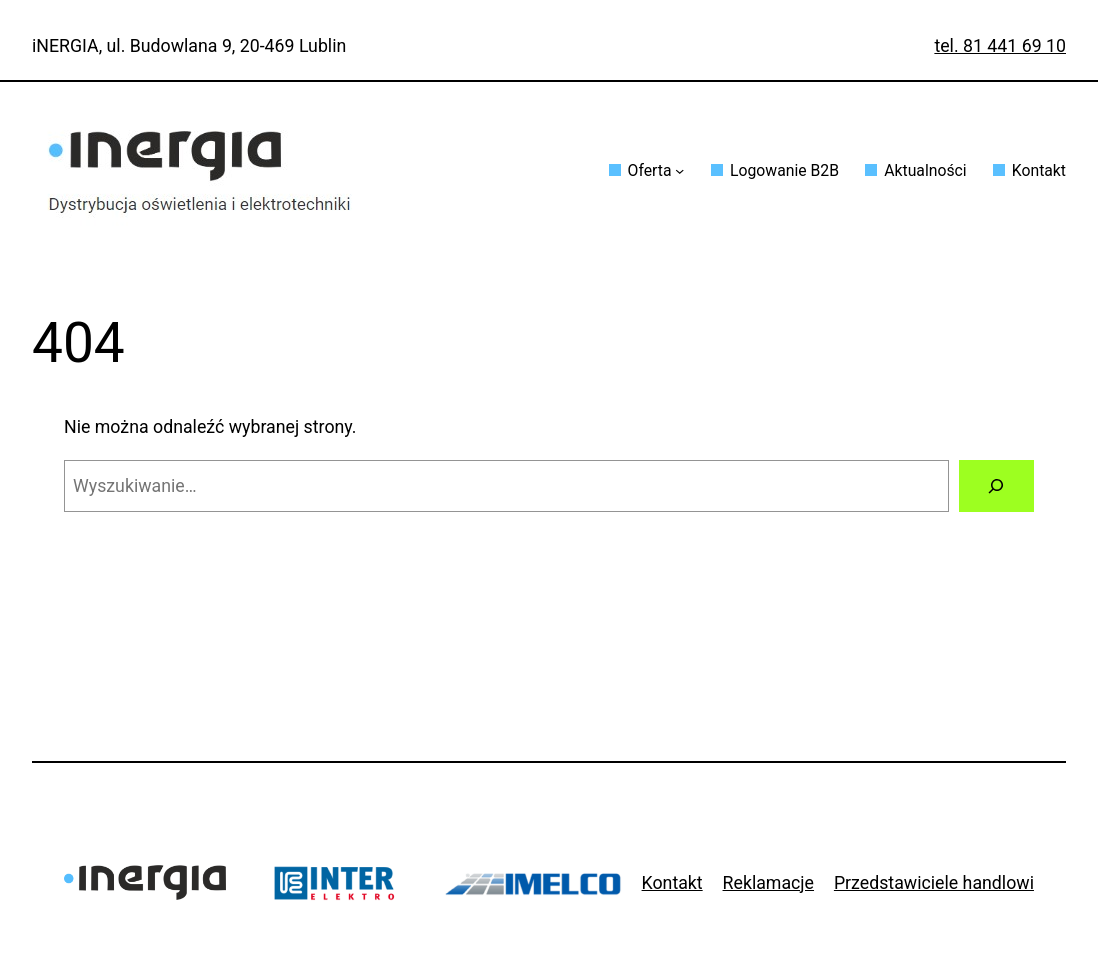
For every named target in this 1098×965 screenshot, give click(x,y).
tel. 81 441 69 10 (1000, 46)
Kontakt (672, 883)
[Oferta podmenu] (679, 169)
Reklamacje (769, 883)
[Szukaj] (996, 486)
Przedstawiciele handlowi (934, 883)
